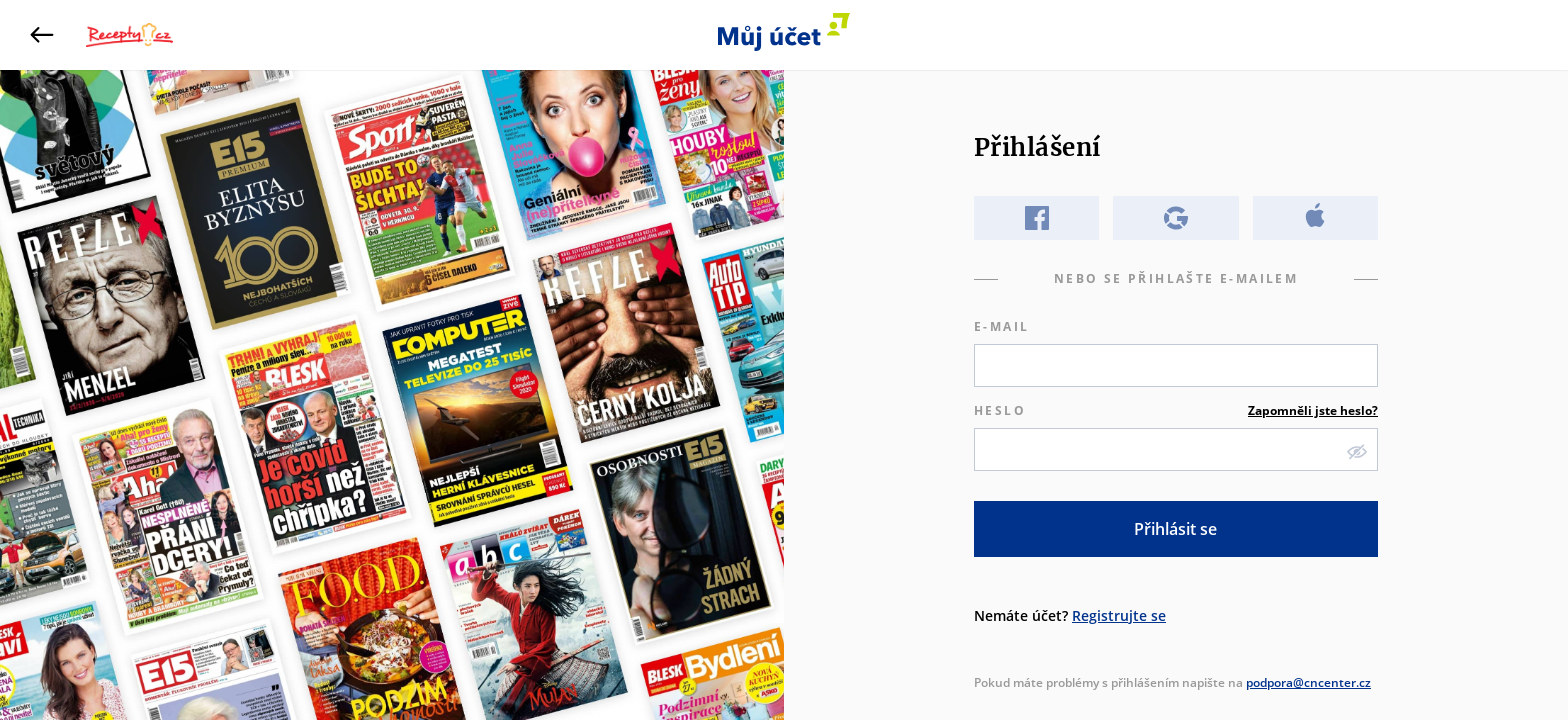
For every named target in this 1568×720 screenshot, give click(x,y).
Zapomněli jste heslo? (1313, 410)
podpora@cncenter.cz (1308, 682)
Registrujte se (1119, 615)
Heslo (1176, 411)
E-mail (1001, 326)
